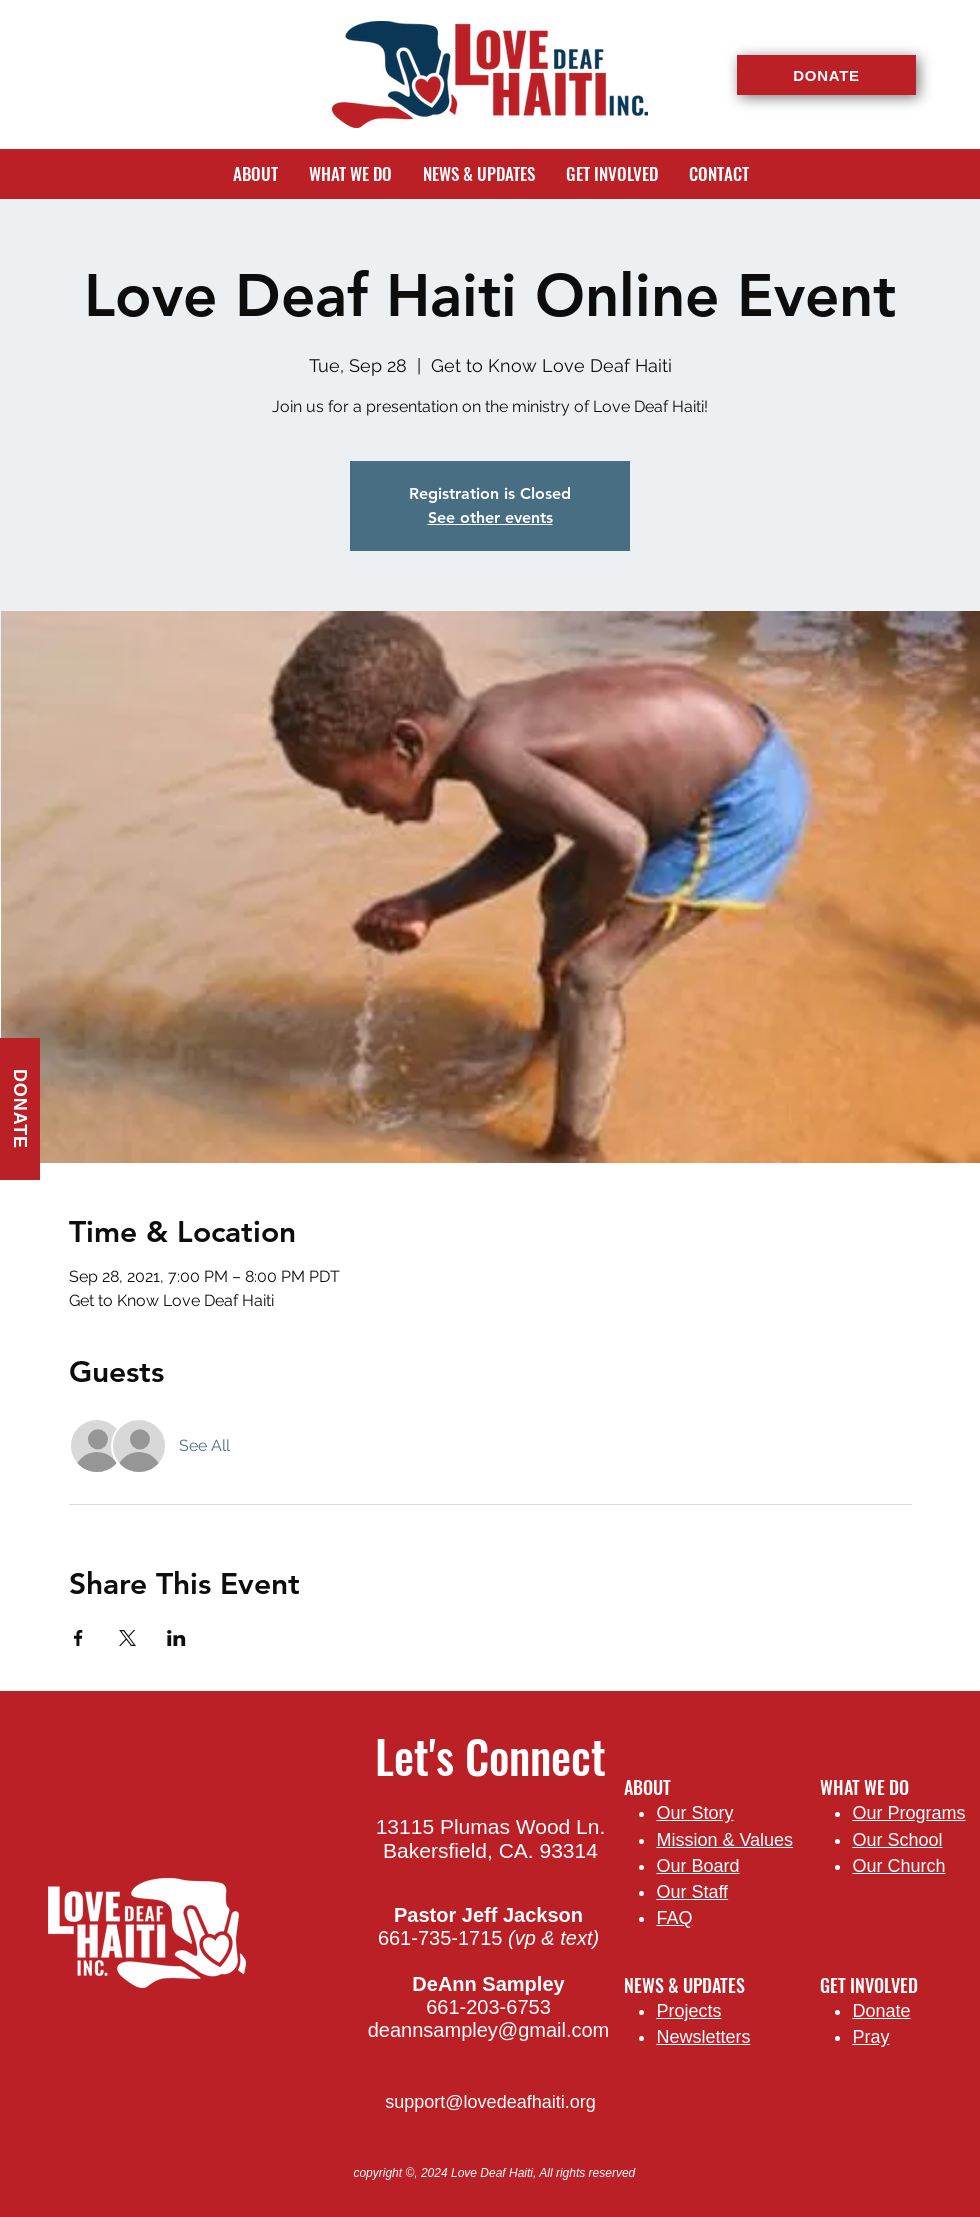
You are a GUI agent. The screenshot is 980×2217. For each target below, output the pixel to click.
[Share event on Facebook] (78, 1638)
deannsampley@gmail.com (489, 2030)
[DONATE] (826, 75)
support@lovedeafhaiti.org (490, 2102)
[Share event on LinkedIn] (176, 1638)
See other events (490, 517)
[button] (255, 174)
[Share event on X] (127, 1638)
